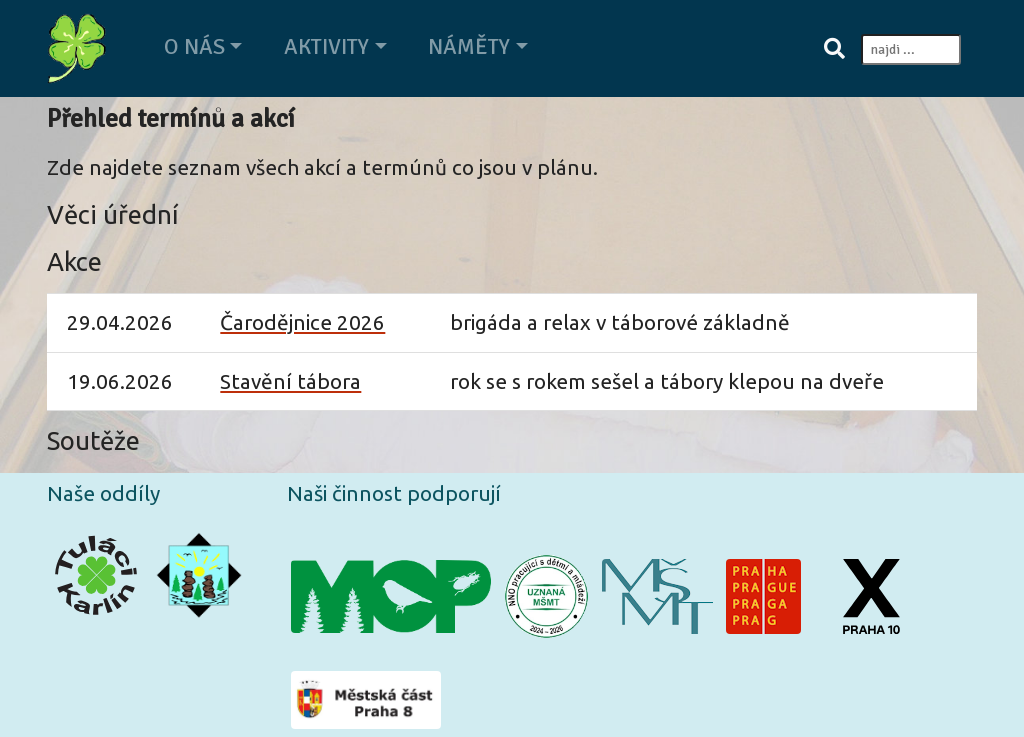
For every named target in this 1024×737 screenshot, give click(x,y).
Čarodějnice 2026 (302, 322)
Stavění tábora (290, 381)
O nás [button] (194, 47)
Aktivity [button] (326, 47)
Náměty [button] (469, 47)
